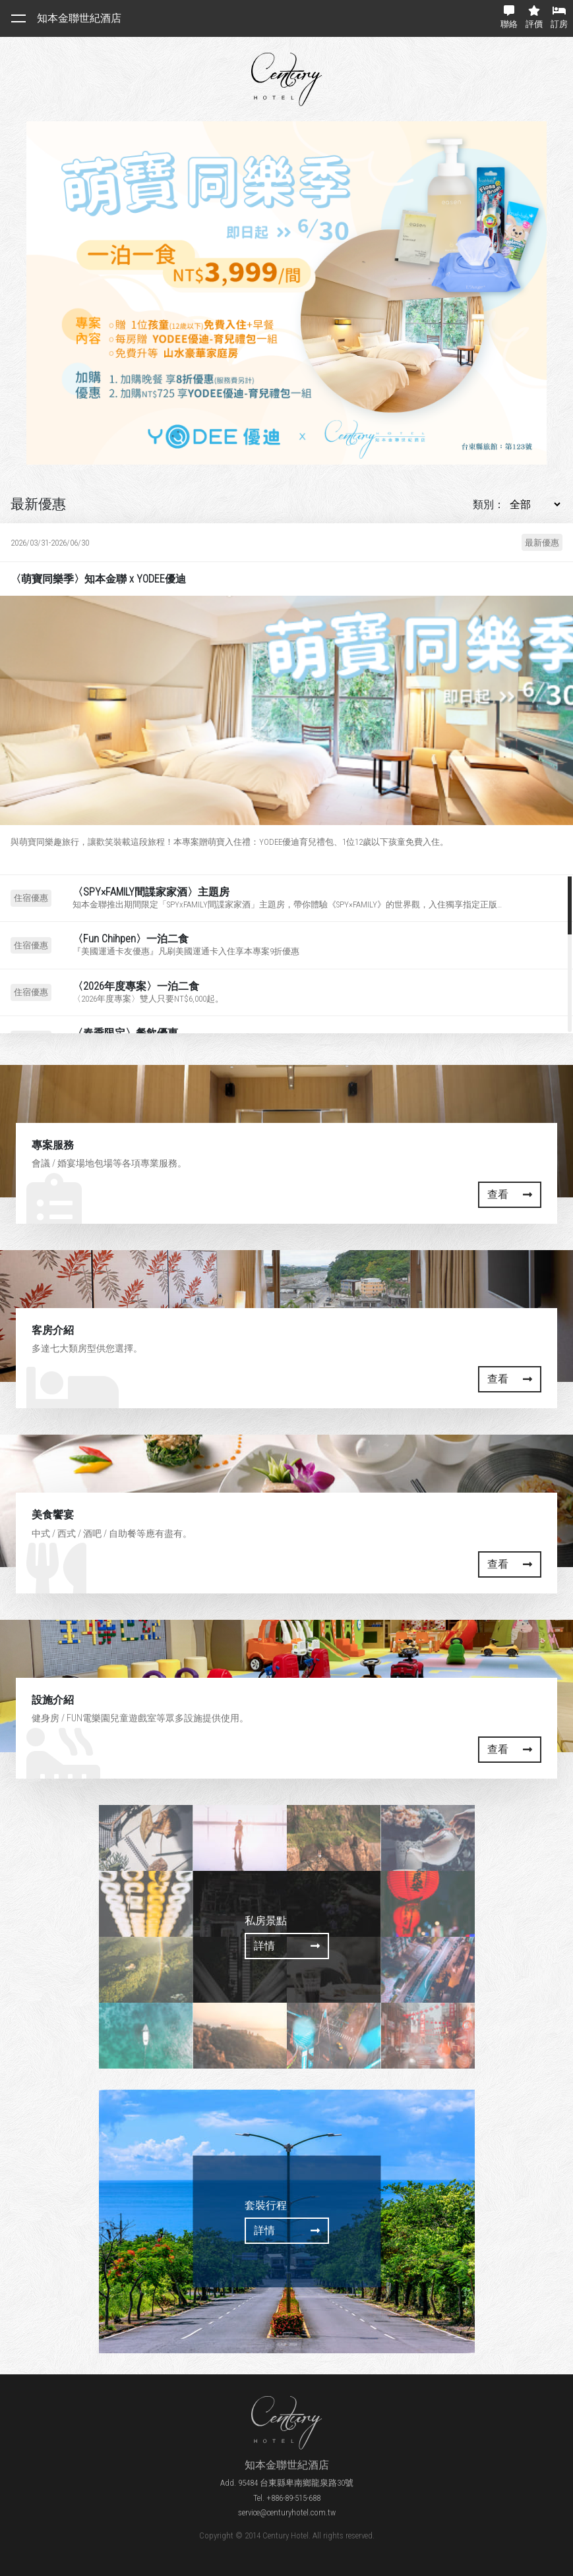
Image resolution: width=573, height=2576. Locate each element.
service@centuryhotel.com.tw (287, 2512)
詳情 (287, 1945)
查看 (509, 1194)
